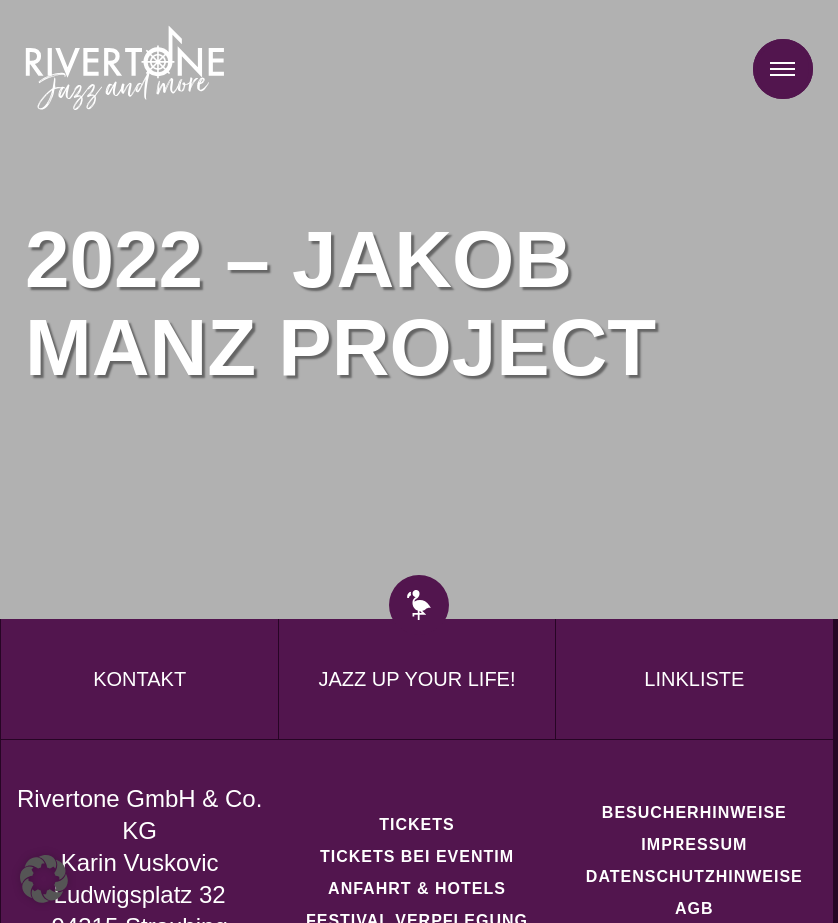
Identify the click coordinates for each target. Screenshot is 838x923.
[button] (44, 879)
